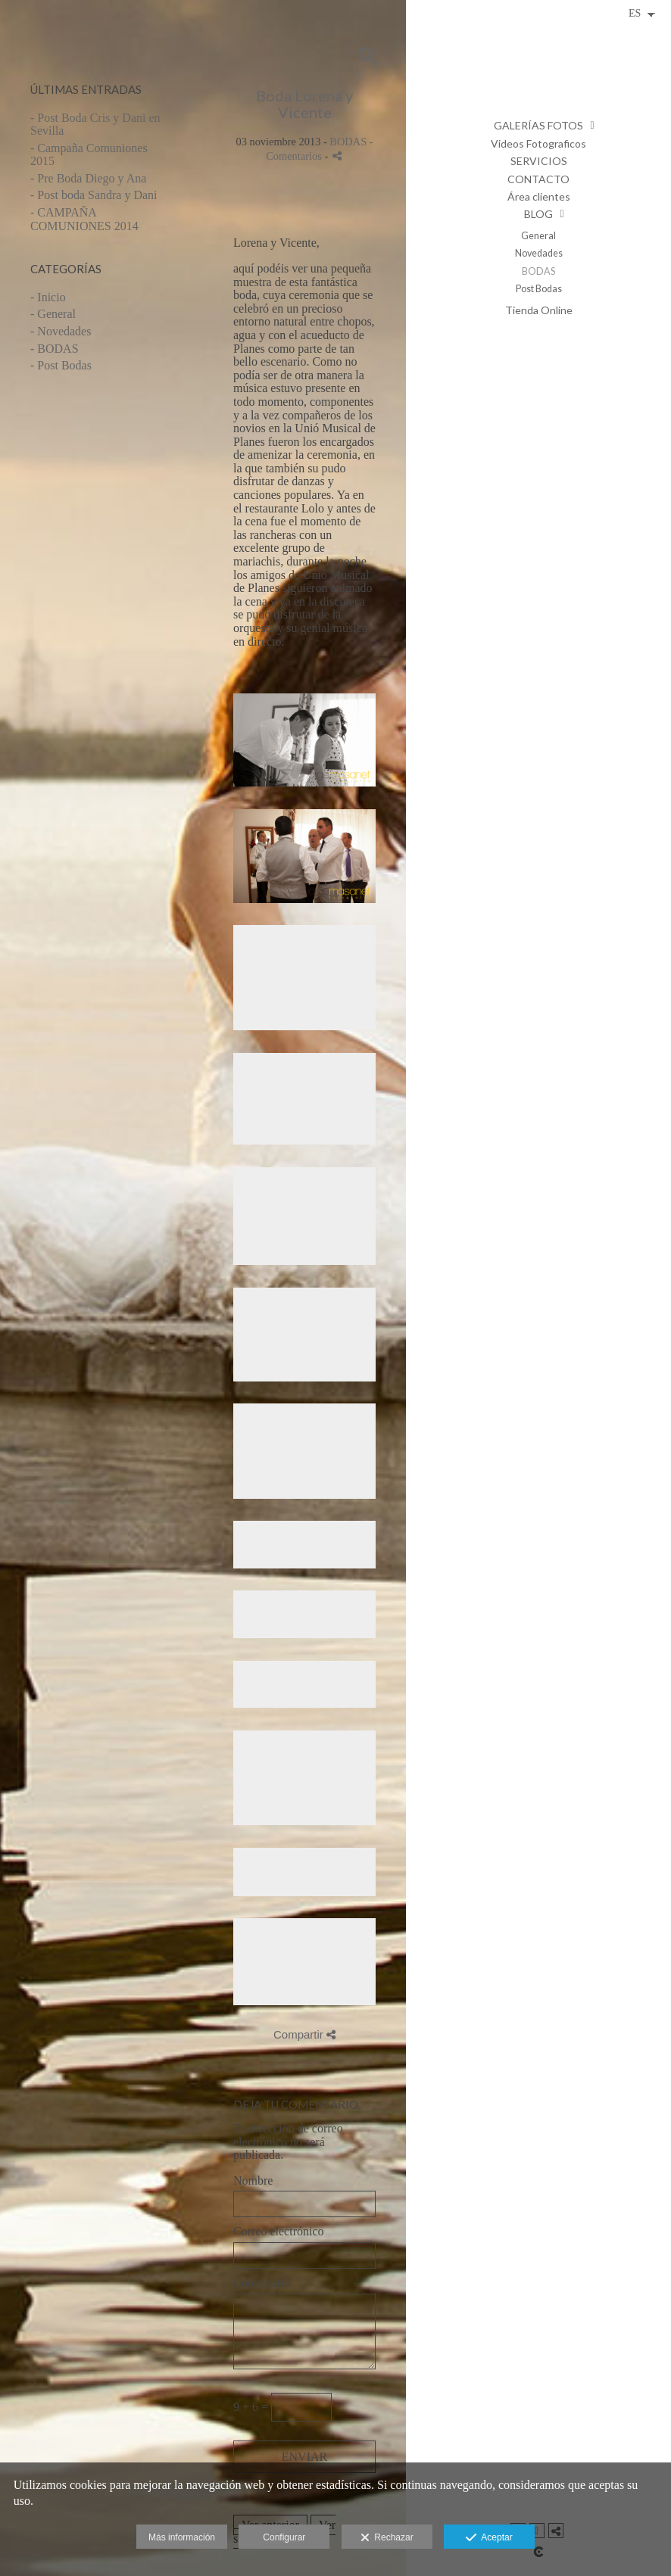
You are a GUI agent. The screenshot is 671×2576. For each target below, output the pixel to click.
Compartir (304, 2034)
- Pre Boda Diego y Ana (88, 178)
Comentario (262, 2282)
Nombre (253, 2180)
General (538, 235)
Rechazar (387, 2538)
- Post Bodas (61, 365)
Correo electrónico (278, 2231)
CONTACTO (538, 179)
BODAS (538, 271)
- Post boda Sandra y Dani (94, 194)
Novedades (539, 253)
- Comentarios (319, 148)
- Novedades (60, 331)
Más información (181, 2537)
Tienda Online (539, 310)
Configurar (284, 2537)
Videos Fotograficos (538, 143)
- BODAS (54, 348)
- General (53, 313)
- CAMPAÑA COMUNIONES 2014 (84, 219)
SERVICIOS (538, 160)
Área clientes (538, 196)
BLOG (538, 213)
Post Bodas (539, 288)
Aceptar (489, 2538)
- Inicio (48, 297)
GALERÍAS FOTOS (538, 125)
